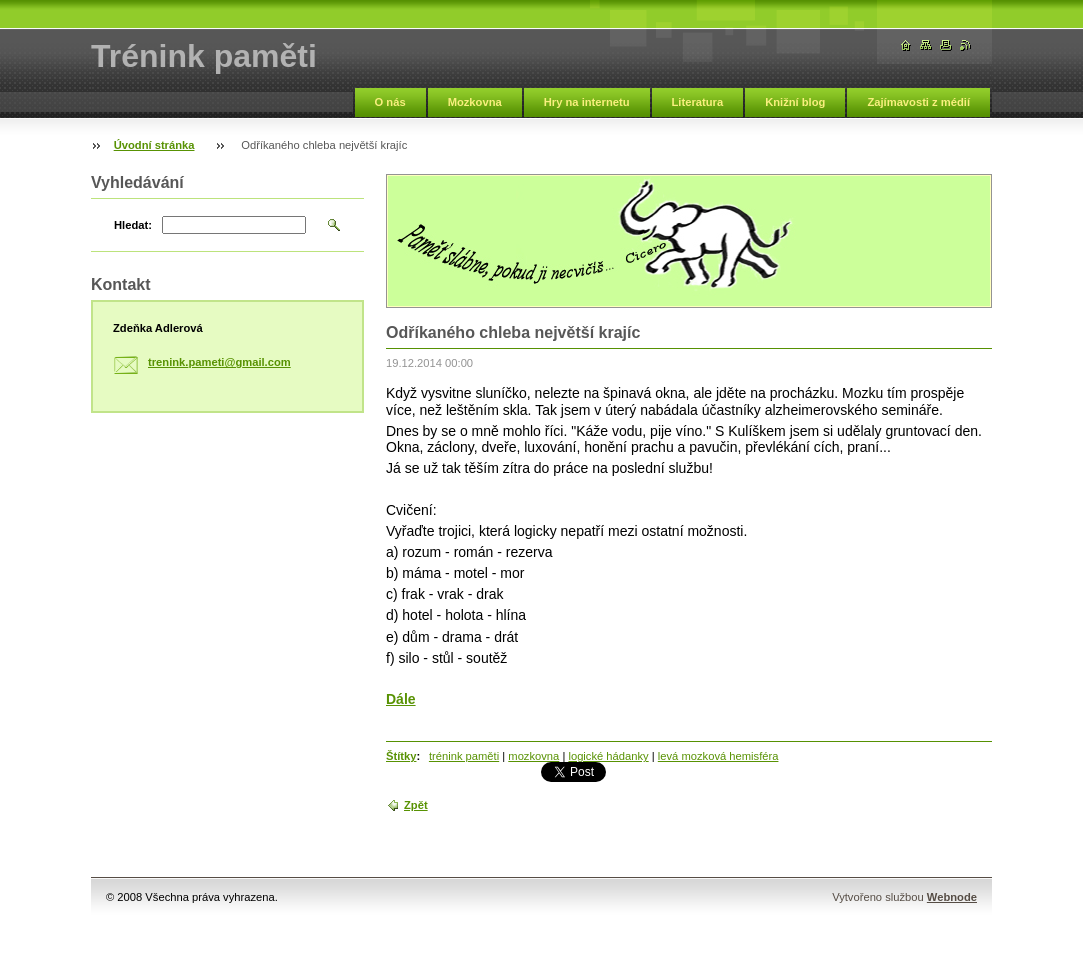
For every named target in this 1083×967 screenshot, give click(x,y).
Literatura (698, 102)
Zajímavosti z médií (918, 102)
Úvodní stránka (154, 145)
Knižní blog (795, 102)
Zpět (416, 805)
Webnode (952, 897)
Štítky (401, 756)
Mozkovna (475, 102)
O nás (390, 102)
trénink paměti (464, 756)
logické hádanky (608, 756)
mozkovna (533, 756)
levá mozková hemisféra (718, 756)
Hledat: (133, 225)
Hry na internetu (587, 102)
